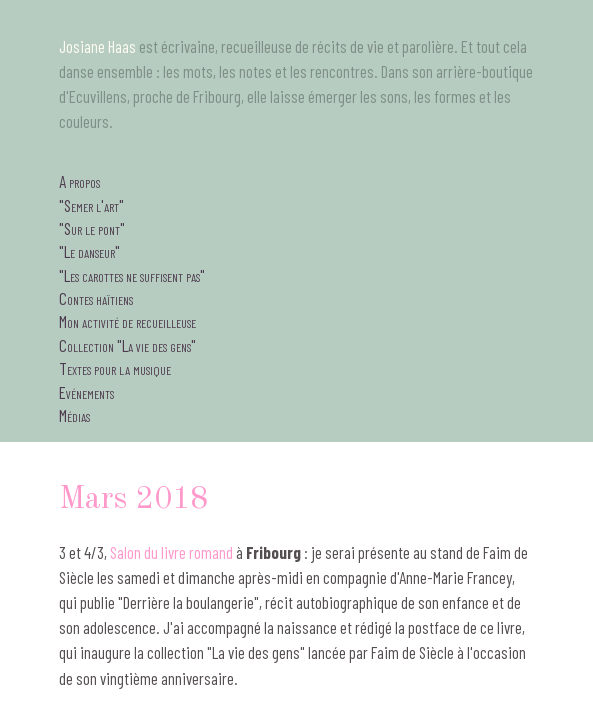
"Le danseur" (89, 251)
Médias (74, 415)
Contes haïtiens (96, 298)
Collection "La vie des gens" (127, 345)
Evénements (86, 392)
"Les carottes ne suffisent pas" (132, 275)
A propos (79, 181)
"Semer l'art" (91, 205)
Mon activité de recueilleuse (127, 321)
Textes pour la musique (115, 368)
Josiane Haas (97, 46)
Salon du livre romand (171, 552)
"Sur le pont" (92, 228)
